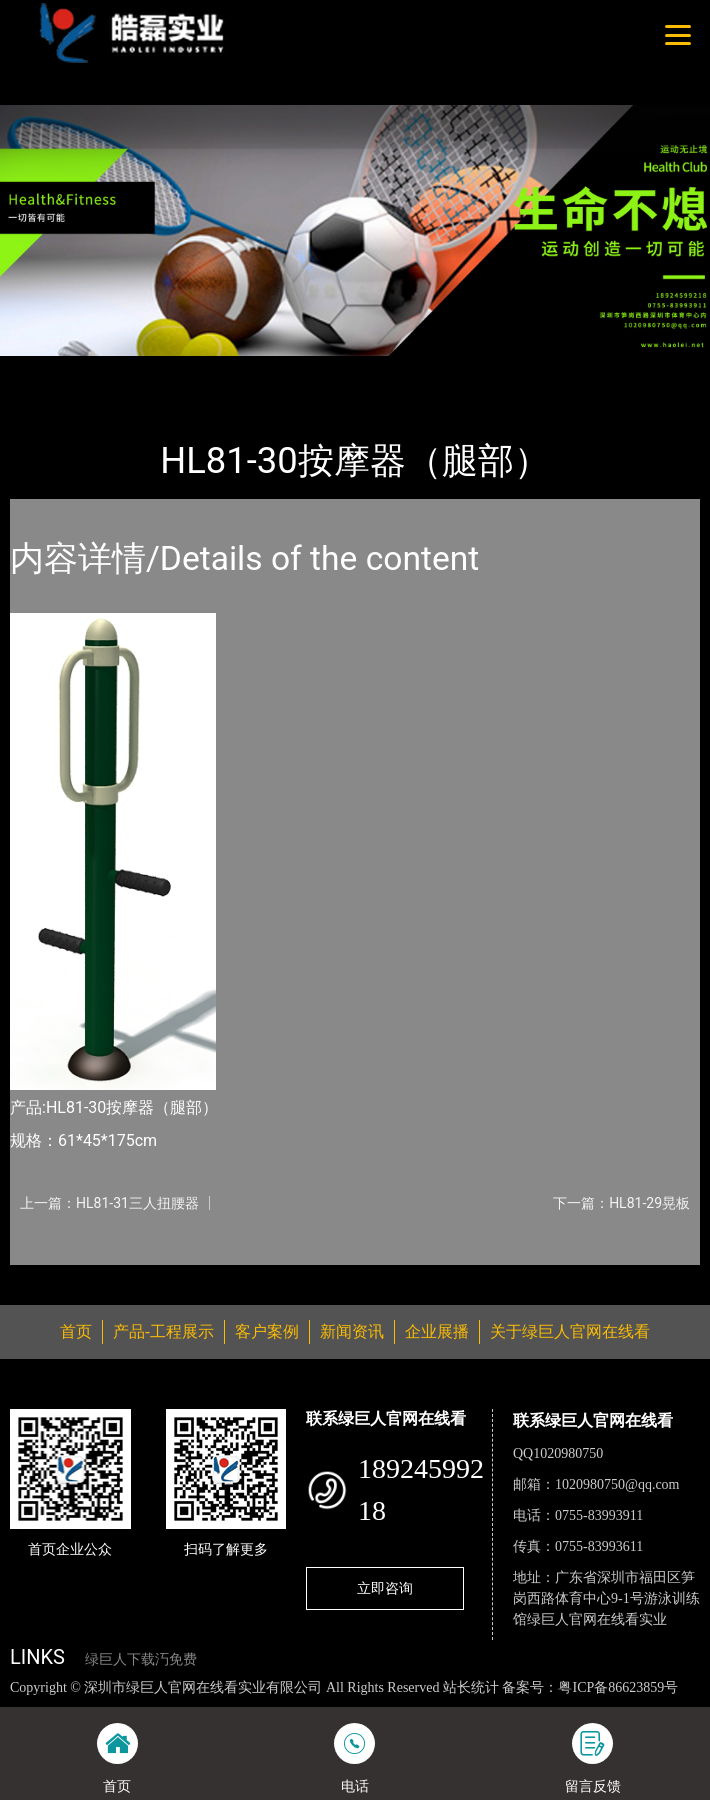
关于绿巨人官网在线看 (570, 1331)
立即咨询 (385, 1588)
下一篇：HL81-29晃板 (621, 1203)
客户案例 (267, 1331)
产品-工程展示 (124, 369)
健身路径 (219, 369)
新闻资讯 (352, 1331)
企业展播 (437, 1331)
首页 (43, 369)
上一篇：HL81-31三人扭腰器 (109, 1203)
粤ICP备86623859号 (618, 1687)
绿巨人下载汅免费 (141, 1659)
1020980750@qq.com (617, 1484)
